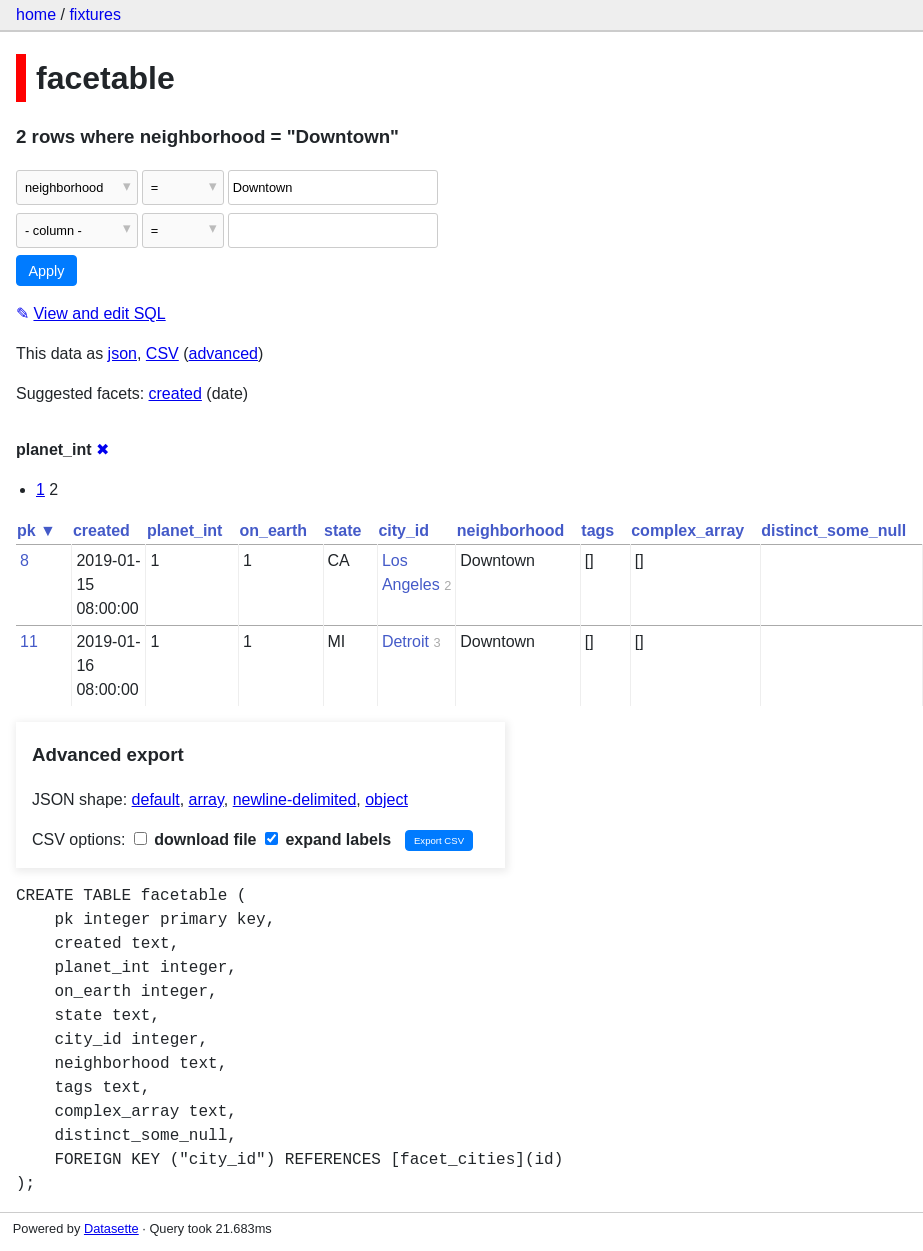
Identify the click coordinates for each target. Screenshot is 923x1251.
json (122, 353)
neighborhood (511, 530)
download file (195, 839)
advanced (223, 353)
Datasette (111, 1228)
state (342, 530)
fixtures (95, 14)
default (156, 799)
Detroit (405, 641)
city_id (403, 530)
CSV (162, 353)
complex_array (687, 530)
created (175, 393)
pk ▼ (36, 530)
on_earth (273, 530)
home (36, 14)
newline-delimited (295, 799)
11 (29, 641)
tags (597, 530)
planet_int (185, 530)
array (206, 799)
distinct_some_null (833, 530)
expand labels (328, 839)
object (386, 799)
